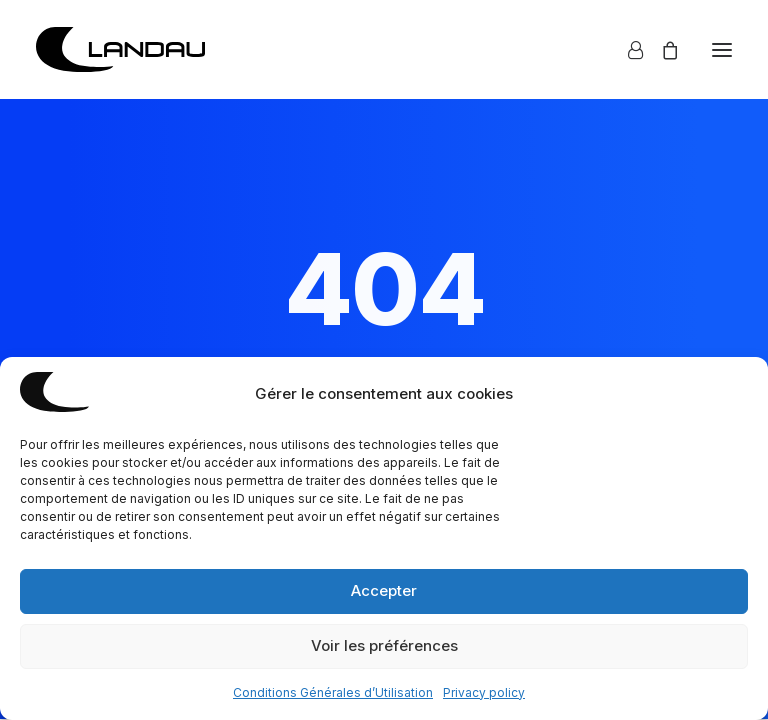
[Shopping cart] (661, 50)
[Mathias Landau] (120, 49)
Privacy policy (484, 692)
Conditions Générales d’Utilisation (333, 692)
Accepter (384, 590)
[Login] (626, 50)
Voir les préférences (384, 645)
